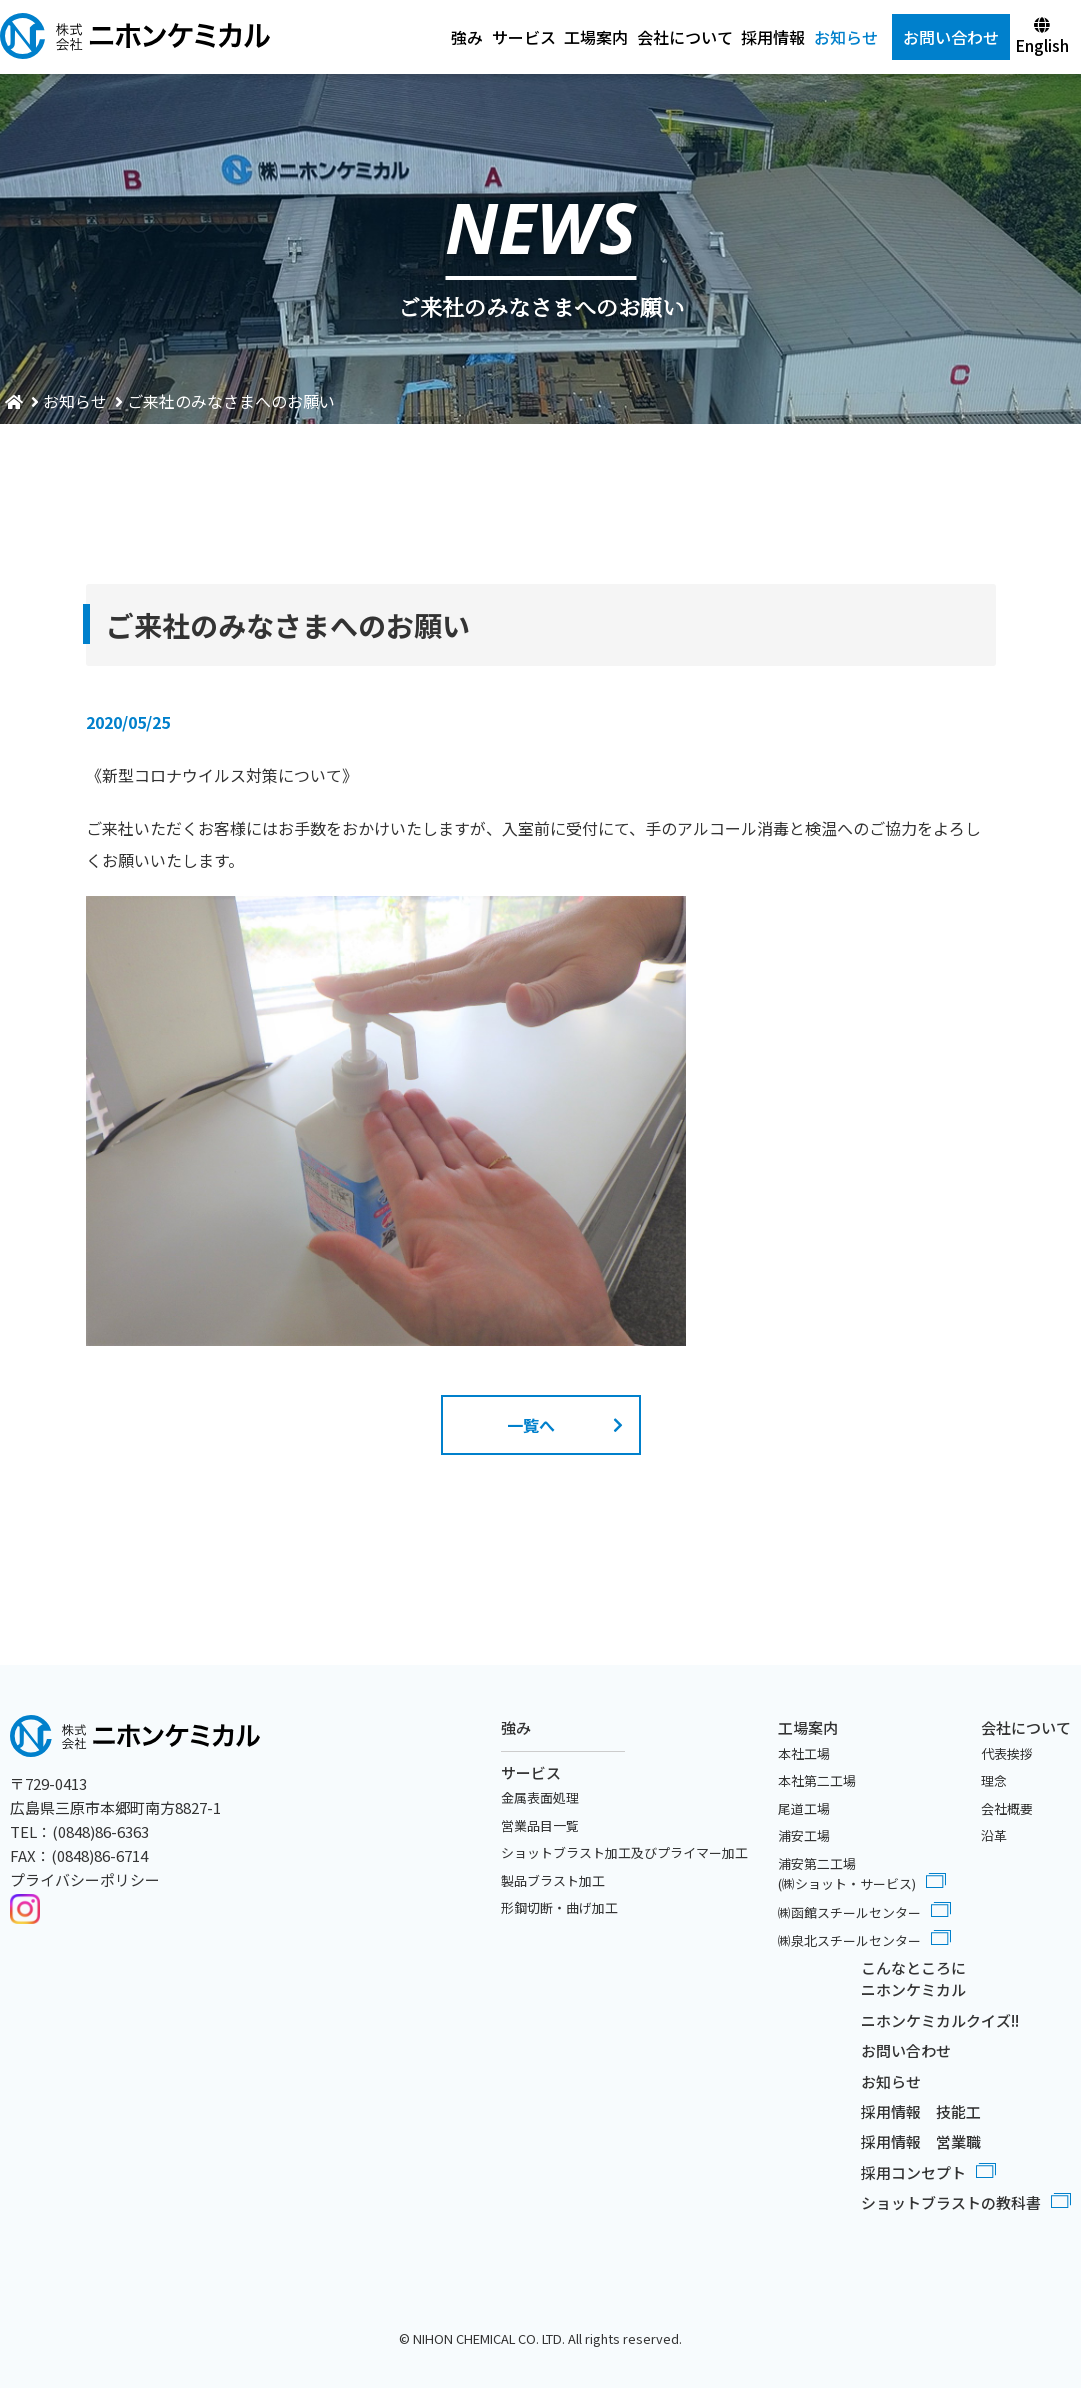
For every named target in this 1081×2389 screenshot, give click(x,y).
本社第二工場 (817, 1780)
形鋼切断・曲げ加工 (559, 1907)
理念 (994, 1780)
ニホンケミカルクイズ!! (940, 2020)
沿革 (994, 1835)
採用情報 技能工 (921, 2111)
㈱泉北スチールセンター (849, 1940)
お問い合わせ (906, 2050)
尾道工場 (804, 1808)
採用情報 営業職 (921, 2142)
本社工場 (804, 1753)
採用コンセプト (913, 2172)
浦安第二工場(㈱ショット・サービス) (847, 1874)
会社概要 (1007, 1808)
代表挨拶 (1007, 1753)
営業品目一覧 (540, 1825)
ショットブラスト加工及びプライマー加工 (624, 1852)
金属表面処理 (540, 1797)
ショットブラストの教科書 (951, 2203)
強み (467, 37)
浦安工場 (804, 1835)
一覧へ (531, 1425)
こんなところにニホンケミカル (913, 1979)
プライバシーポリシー (85, 1879)
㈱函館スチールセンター (849, 1912)
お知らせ (846, 37)
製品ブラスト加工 (553, 1880)
